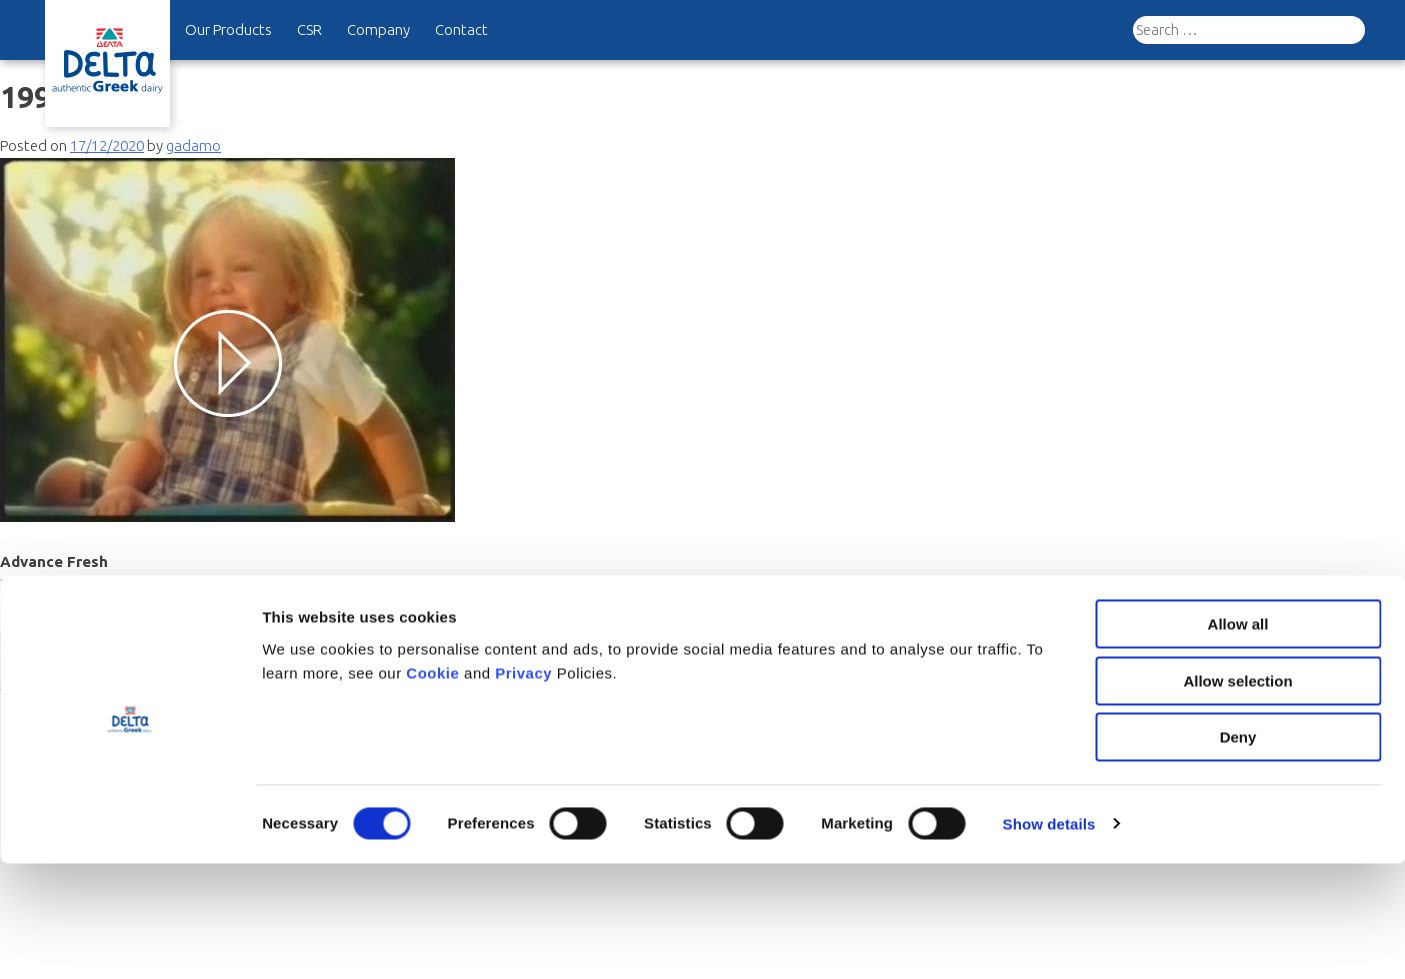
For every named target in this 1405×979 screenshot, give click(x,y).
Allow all (1238, 739)
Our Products (228, 29)
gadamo (193, 145)
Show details (1049, 939)
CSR (309, 29)
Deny (1238, 852)
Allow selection (1237, 796)
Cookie (435, 787)
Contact (461, 29)
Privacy (526, 787)
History (87, 637)
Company (378, 29)
